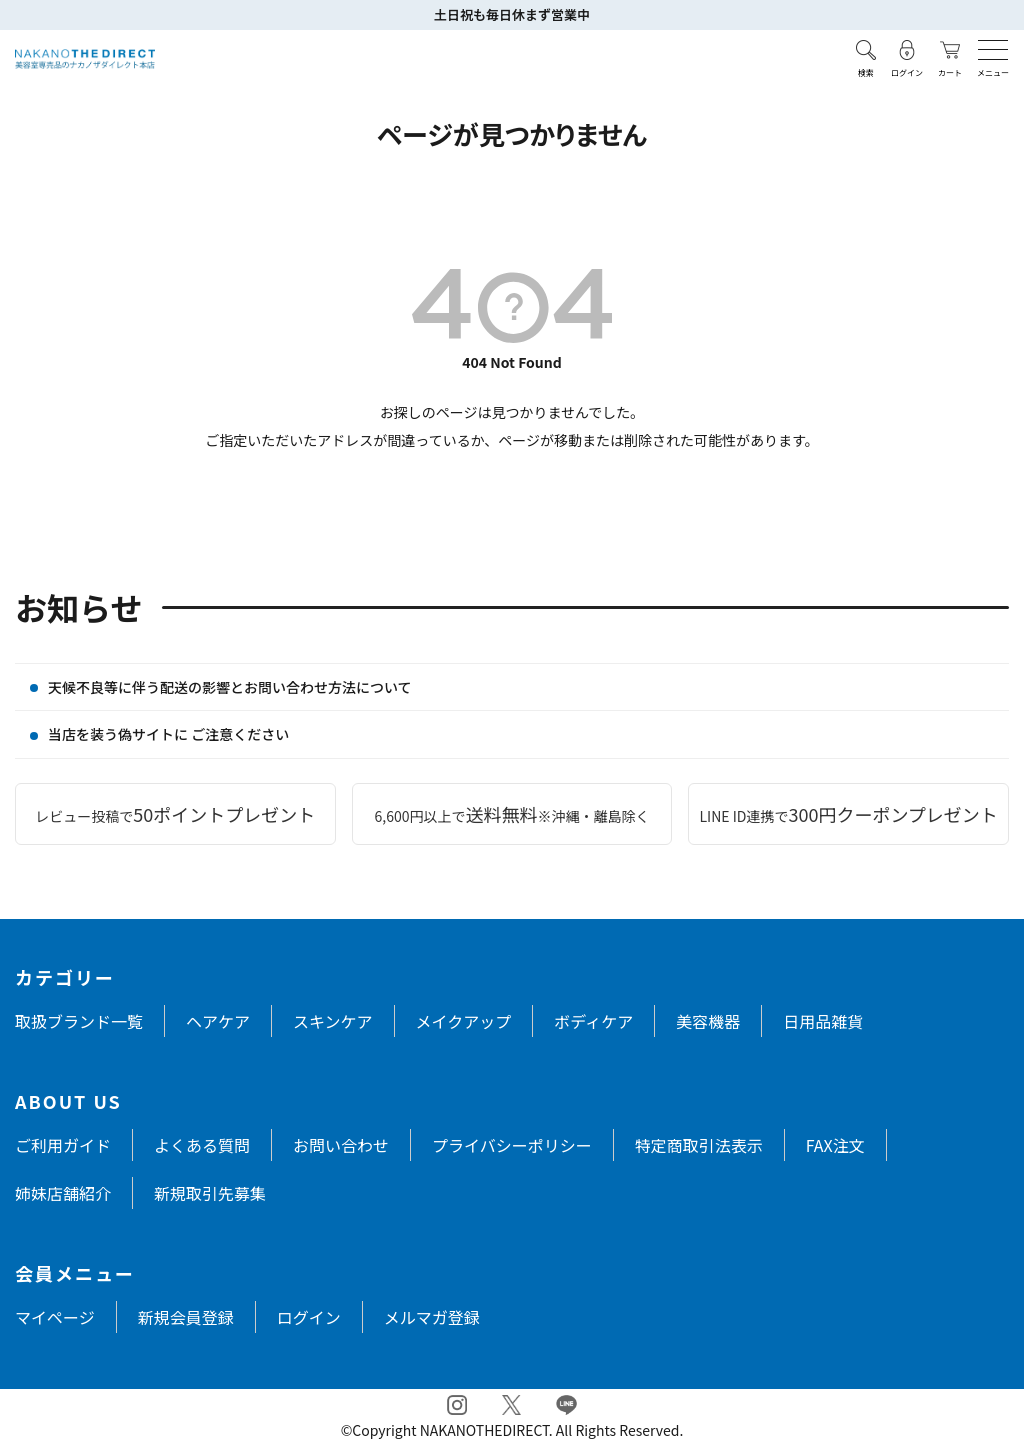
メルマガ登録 (432, 1317)
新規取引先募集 (210, 1193)
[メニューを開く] (993, 50)
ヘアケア (218, 1021)
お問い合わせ (341, 1145)
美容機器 (708, 1021)
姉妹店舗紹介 (63, 1193)
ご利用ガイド (63, 1145)
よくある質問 (202, 1145)
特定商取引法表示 (699, 1145)
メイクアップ (464, 1021)
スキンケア (333, 1021)
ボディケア (593, 1021)
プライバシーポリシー (512, 1145)
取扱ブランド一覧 (79, 1021)
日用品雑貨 (823, 1021)
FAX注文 (835, 1145)
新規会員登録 (186, 1317)
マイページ (55, 1317)
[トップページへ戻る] (85, 59)
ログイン (309, 1317)
